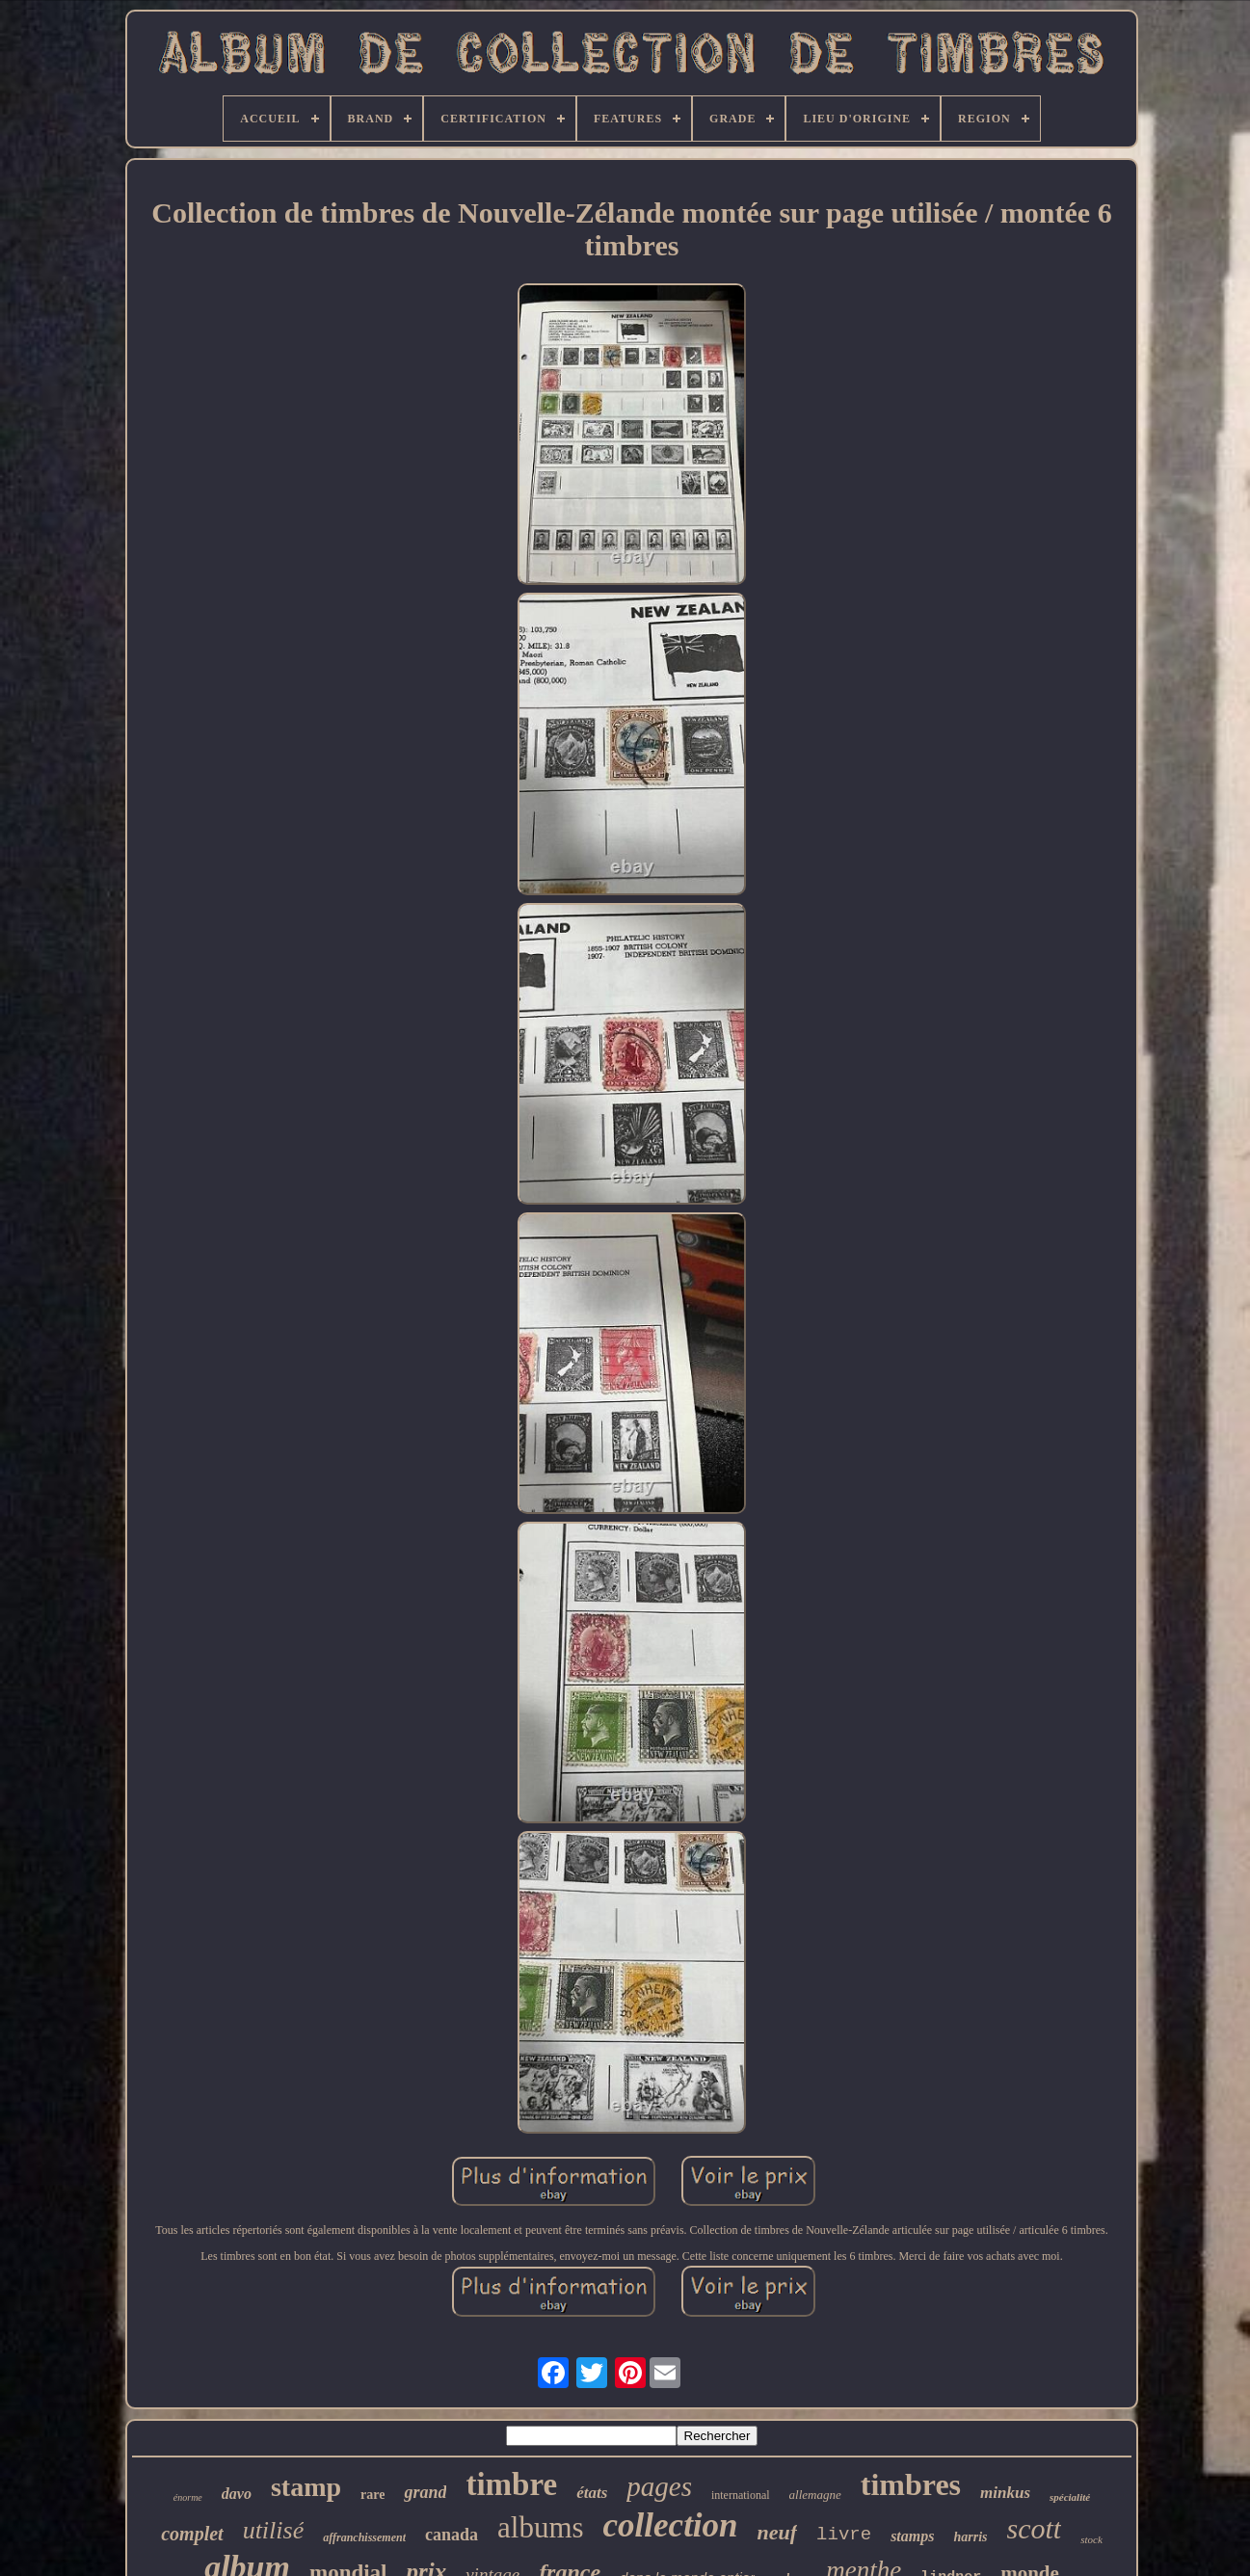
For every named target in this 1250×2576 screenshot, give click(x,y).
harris (970, 2537)
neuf (778, 2532)
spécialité (1070, 2497)
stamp (306, 2487)
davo (237, 2493)
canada (451, 2534)
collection (670, 2525)
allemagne (815, 2494)
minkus (1005, 2492)
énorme (187, 2497)
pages (659, 2486)
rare (372, 2494)
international (740, 2495)
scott (1034, 2528)
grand (425, 2492)
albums (540, 2527)
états (591, 2492)
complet (192, 2533)
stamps (912, 2536)
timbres (911, 2484)
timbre (511, 2484)
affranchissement (364, 2537)
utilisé (274, 2530)
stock (1091, 2539)
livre (843, 2534)
